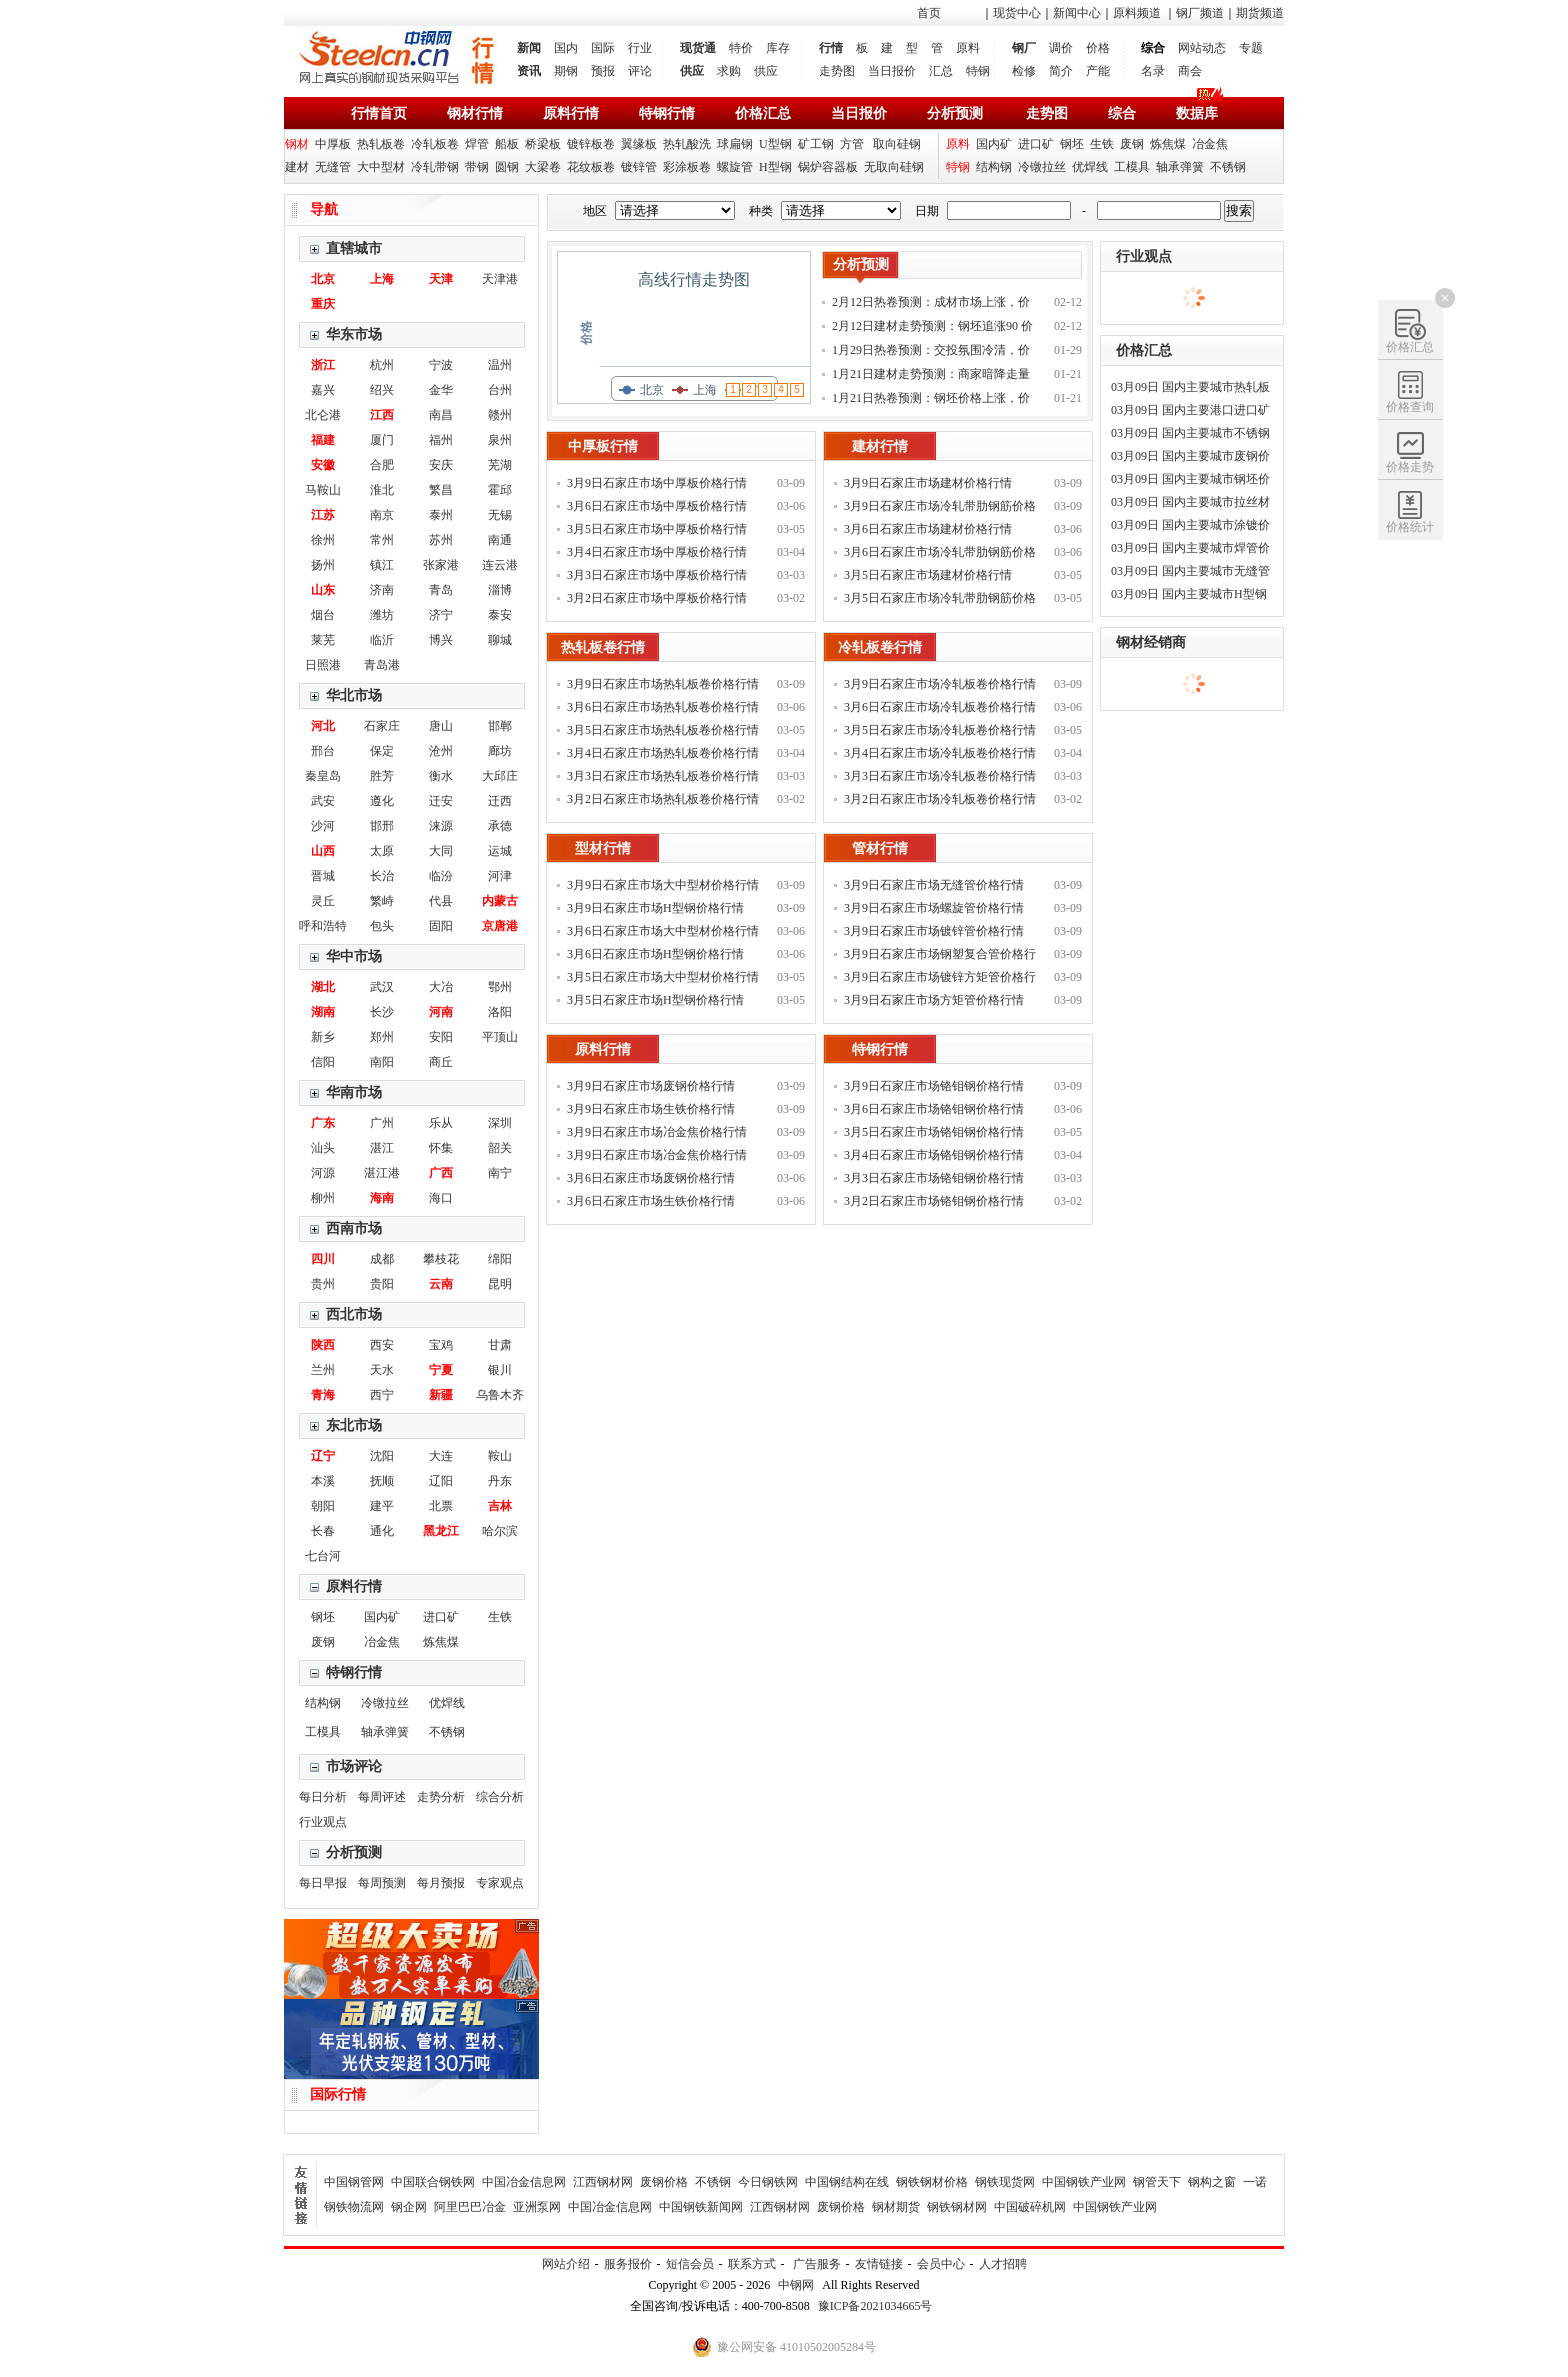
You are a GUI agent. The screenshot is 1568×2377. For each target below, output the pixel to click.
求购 (729, 71)
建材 (297, 167)
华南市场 (354, 1092)
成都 (382, 1259)
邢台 (323, 751)
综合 (1122, 113)
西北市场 (354, 1314)
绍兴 (382, 390)
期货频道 (1260, 13)
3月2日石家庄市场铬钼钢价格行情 (934, 1201)
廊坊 (500, 751)
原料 (968, 48)
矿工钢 (816, 144)
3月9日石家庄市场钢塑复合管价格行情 (940, 956)
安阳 (441, 1037)
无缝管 (333, 167)
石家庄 (382, 726)
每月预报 (441, 1883)
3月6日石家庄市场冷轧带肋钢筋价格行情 (940, 554)
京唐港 (500, 926)
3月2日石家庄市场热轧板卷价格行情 (663, 799)
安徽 (323, 465)
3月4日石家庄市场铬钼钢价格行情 (934, 1155)
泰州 (441, 515)
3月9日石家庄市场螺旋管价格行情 (934, 908)
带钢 (477, 167)
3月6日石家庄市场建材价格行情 (928, 529)
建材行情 (880, 446)
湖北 (323, 987)
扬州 (323, 565)
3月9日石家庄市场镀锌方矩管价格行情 (940, 979)
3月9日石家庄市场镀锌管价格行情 (934, 931)
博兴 (441, 640)
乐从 (441, 1123)
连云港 (500, 565)
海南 (382, 1198)
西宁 (382, 1395)
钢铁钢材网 (957, 2207)
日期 (927, 211)
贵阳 (382, 1284)
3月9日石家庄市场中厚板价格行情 (657, 483)
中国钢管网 (354, 2182)
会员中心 (941, 2264)
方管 (852, 144)
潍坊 (382, 615)
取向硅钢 (897, 144)
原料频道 (1137, 13)
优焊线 (1090, 167)
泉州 (500, 440)
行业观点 (323, 1822)
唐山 (441, 726)
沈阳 (382, 1456)
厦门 (382, 440)
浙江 (323, 365)
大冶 (441, 987)
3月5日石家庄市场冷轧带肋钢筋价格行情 (940, 600)
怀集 (441, 1148)
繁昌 (441, 490)
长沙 (382, 1012)
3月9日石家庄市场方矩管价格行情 (934, 1000)
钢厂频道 (1200, 13)
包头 (382, 926)
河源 (323, 1173)
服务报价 (628, 2264)
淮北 (382, 490)
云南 (441, 1284)
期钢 (566, 71)
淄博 (500, 590)
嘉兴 (323, 390)
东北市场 (354, 1425)
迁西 (500, 801)
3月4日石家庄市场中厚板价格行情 (657, 552)
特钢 (978, 71)
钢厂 (1024, 48)
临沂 (382, 640)
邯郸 (500, 726)
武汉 (382, 987)
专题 (1251, 48)
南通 (500, 540)
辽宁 (323, 1456)
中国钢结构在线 (847, 2182)
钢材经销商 (1151, 642)
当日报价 (892, 71)
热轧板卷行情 (603, 647)
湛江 (382, 1148)
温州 (500, 365)
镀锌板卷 (591, 144)
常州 (382, 540)
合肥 (382, 465)
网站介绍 (566, 2264)
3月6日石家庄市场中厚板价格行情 (657, 506)
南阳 (382, 1062)
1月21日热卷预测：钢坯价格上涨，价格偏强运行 (931, 400)
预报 (603, 71)
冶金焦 (1210, 144)
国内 (566, 48)
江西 (382, 415)
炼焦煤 (1168, 144)
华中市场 (354, 956)
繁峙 (382, 901)
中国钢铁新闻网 (701, 2207)
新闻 (529, 48)
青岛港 (382, 665)
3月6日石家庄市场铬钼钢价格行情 (934, 1109)
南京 (382, 515)
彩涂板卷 (687, 167)
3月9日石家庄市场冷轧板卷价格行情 (940, 684)
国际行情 (338, 2094)
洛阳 (500, 1012)
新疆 (441, 1395)
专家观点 (500, 1883)
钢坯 (1072, 144)
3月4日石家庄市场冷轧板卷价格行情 (940, 753)
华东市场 (354, 334)
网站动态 (1202, 48)
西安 (382, 1345)
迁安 (441, 801)
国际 (603, 48)
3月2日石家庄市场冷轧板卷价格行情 (940, 799)
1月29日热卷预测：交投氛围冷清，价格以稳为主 (931, 352)
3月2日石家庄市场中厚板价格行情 (657, 598)
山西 (323, 851)
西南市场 (354, 1228)
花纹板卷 (591, 167)
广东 (323, 1123)
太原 (382, 851)
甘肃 (500, 1345)
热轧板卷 (381, 144)
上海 (382, 279)
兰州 (323, 1370)
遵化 (382, 801)
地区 (595, 211)
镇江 (382, 565)
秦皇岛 (323, 776)
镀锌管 (639, 167)
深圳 (500, 1123)
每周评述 (382, 1797)
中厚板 (333, 144)
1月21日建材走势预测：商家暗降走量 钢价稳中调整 (931, 376)
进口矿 (1036, 144)
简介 (1061, 71)
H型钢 (775, 167)
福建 (323, 440)
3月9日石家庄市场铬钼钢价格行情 (934, 1086)
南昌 (441, 415)
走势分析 (441, 1797)
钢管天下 (1157, 2182)
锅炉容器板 (828, 167)
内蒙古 (500, 901)
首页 (929, 13)
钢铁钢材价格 (932, 2182)
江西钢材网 (603, 2182)
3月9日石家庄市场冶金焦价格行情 (657, 1132)
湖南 (323, 1012)
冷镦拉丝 (1042, 167)
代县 (441, 901)
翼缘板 (639, 144)
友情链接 (879, 2264)
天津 (441, 279)
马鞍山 (323, 490)
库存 (778, 48)
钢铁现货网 (1005, 2182)
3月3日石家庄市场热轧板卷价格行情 (663, 776)
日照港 (323, 665)
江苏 (323, 515)
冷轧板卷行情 (880, 647)
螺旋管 (735, 167)
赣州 (500, 415)
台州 (500, 390)
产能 (1098, 71)
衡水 (441, 776)
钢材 (297, 144)
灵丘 (323, 901)
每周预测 (382, 1883)
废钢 (1132, 144)
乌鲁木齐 (500, 1395)
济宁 (441, 615)
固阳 (441, 926)
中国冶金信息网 (524, 2182)
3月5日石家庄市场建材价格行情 (928, 575)
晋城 (323, 876)
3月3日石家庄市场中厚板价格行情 (657, 575)
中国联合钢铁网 (433, 2182)
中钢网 (796, 2285)
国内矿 (994, 144)
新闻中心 (1077, 13)
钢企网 (409, 2207)
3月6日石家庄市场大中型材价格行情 (663, 931)
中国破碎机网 (1030, 2207)
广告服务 (817, 2264)
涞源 (441, 826)
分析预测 (955, 113)
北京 (323, 279)
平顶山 (500, 1037)
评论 (640, 71)
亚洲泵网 (537, 2207)
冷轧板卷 (435, 144)
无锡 (500, 515)
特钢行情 (667, 113)
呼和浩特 (323, 926)
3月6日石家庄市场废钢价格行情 (651, 1178)
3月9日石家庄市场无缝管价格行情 (934, 885)
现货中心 (1017, 13)
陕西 (323, 1345)
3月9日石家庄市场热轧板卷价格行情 (663, 684)
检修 (1024, 71)
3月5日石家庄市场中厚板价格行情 (657, 529)
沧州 (441, 751)
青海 (323, 1395)
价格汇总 (763, 113)
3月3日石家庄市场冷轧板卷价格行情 (940, 776)
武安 (323, 801)
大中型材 (381, 167)
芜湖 (500, 465)
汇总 (941, 71)
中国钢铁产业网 (1084, 2182)
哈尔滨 (500, 1531)
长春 (323, 1531)
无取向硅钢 (894, 167)
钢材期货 (896, 2207)
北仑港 (323, 415)
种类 (761, 211)
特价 (741, 48)
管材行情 (880, 848)
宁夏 (441, 1370)
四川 (323, 1259)
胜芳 (382, 776)
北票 (441, 1506)
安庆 (441, 465)
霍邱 (500, 490)
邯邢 (382, 826)
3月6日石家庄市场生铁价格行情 (651, 1201)
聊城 (500, 640)
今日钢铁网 (768, 2182)
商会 (1190, 71)
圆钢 (507, 167)
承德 (500, 826)
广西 (441, 1173)
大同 (441, 851)
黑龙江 (441, 1531)
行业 (640, 48)
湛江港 (382, 1173)
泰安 (500, 615)
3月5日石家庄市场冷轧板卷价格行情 (940, 730)
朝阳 (323, 1506)
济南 (382, 590)
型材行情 (603, 848)
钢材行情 (475, 113)
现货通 (698, 48)
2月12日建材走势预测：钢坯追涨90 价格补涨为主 (932, 328)
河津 (500, 876)
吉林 (500, 1506)
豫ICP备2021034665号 (875, 2306)
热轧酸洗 (687, 144)
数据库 (1197, 113)
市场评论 (354, 1766)
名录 (1153, 71)
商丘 (441, 1062)
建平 (382, 1506)
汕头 (323, 1148)
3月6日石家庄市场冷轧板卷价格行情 (940, 707)
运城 (500, 851)
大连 (441, 1456)
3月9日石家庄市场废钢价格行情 (651, 1086)
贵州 (323, 1284)
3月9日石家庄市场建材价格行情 (928, 483)
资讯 (529, 71)
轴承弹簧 (1180, 167)
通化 (382, 1531)
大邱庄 (500, 776)
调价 (1061, 48)
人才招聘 (1003, 2264)
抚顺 (382, 1481)
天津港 (500, 279)
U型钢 (775, 144)
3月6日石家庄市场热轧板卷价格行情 (663, 707)
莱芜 (323, 640)
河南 (441, 1012)
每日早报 (323, 1883)
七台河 (323, 1556)
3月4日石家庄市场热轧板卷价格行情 (663, 753)
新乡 (323, 1037)
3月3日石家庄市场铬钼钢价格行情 (934, 1178)
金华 (441, 390)
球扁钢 (735, 144)
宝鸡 (441, 1345)
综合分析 (500, 1797)
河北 (323, 726)
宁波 (441, 365)
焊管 (477, 144)
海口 (441, 1198)
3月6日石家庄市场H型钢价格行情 (655, 954)
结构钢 (994, 167)
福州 (441, 440)
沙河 (323, 826)
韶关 (500, 1148)
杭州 (382, 365)
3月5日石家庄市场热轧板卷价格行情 (663, 730)
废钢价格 (664, 2182)
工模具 (1132, 167)
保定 (382, 751)
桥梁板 (543, 144)
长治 (382, 876)
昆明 (500, 1284)
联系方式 (752, 2264)
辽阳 (441, 1481)
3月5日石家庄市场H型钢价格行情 (655, 1000)
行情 (831, 48)
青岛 (441, 590)
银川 (500, 1370)
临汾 (441, 876)
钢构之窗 (1212, 2182)
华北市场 (354, 695)
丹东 (500, 1481)
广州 (382, 1123)
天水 (382, 1370)
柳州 (323, 1198)
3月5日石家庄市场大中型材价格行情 (663, 977)
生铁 (1102, 144)
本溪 (323, 1481)
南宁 (500, 1173)
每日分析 (323, 1797)
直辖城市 (354, 248)
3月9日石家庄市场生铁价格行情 (651, 1109)
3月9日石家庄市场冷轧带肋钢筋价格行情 (940, 508)
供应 (692, 71)
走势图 (837, 71)
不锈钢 (1228, 167)
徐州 (323, 540)
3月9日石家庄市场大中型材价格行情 (663, 885)
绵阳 (500, 1259)
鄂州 (500, 987)
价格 (1098, 48)
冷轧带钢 (435, 167)
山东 (323, 590)
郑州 (382, 1037)
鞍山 (500, 1456)
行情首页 (379, 113)
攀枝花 (441, 1259)
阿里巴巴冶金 (470, 2207)
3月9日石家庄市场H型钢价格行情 (655, 908)
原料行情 (571, 113)
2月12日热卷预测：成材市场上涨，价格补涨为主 (931, 304)
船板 (507, 144)
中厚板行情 (603, 446)
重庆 (323, 304)
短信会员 (690, 2264)
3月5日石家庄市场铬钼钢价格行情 (934, 1132)
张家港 (441, 565)
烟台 (323, 615)
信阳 (323, 1062)
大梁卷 (543, 167)
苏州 (441, 540)
